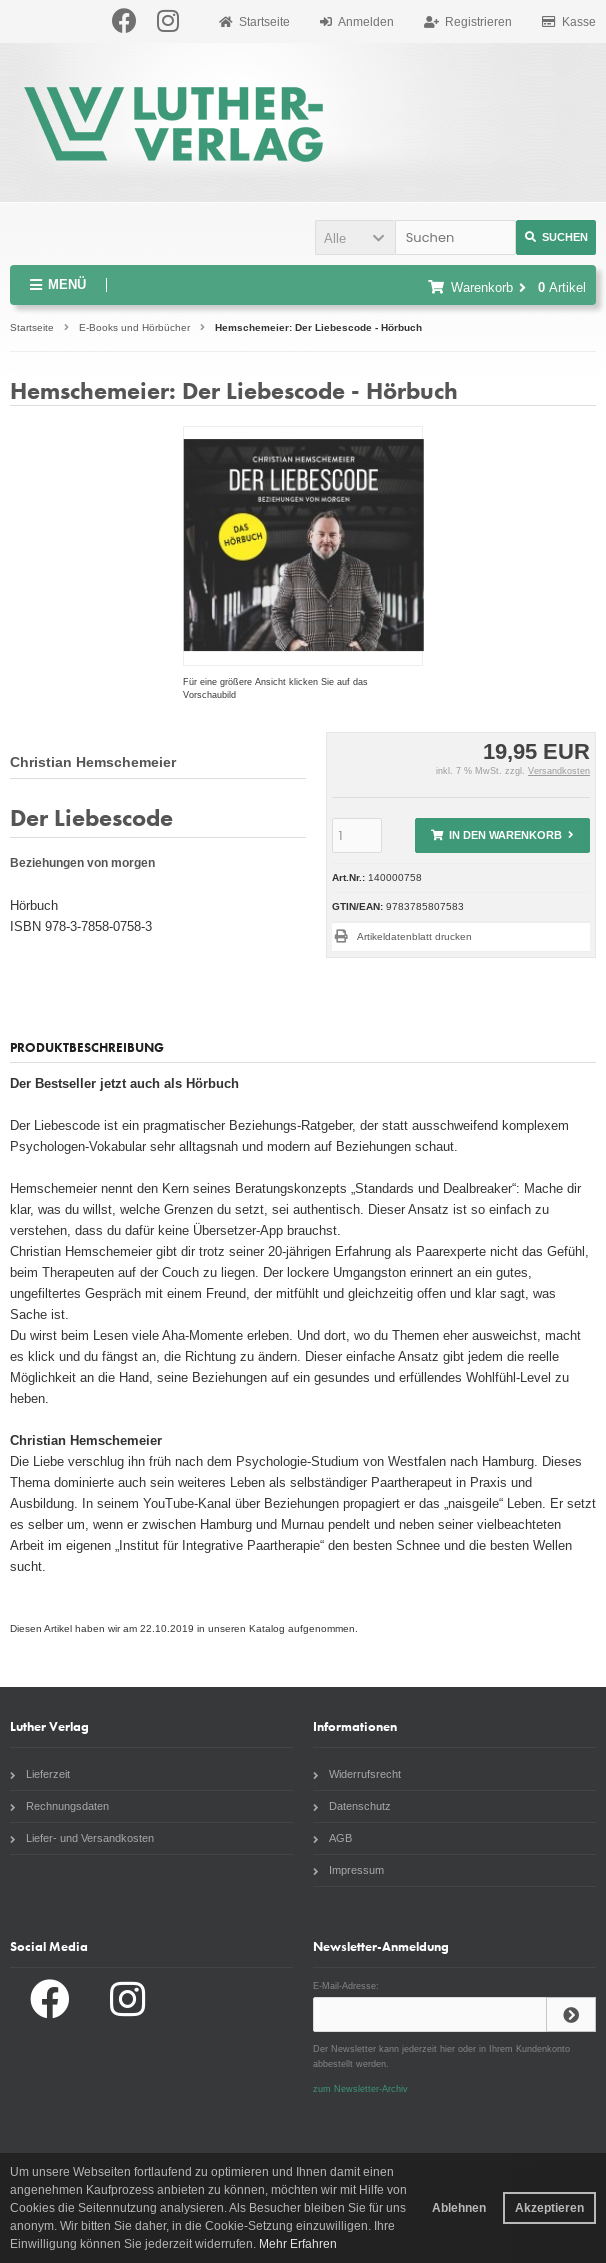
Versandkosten (559, 771)
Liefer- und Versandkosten (82, 1838)
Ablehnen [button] (459, 2208)
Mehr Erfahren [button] (298, 2244)
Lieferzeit (40, 1774)
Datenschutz (352, 1806)
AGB (332, 1838)
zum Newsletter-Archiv (360, 2089)
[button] (355, 237)
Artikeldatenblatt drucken (414, 936)
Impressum (348, 1870)
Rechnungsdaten (59, 1806)
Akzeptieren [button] (549, 2208)
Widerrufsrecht (357, 1774)
